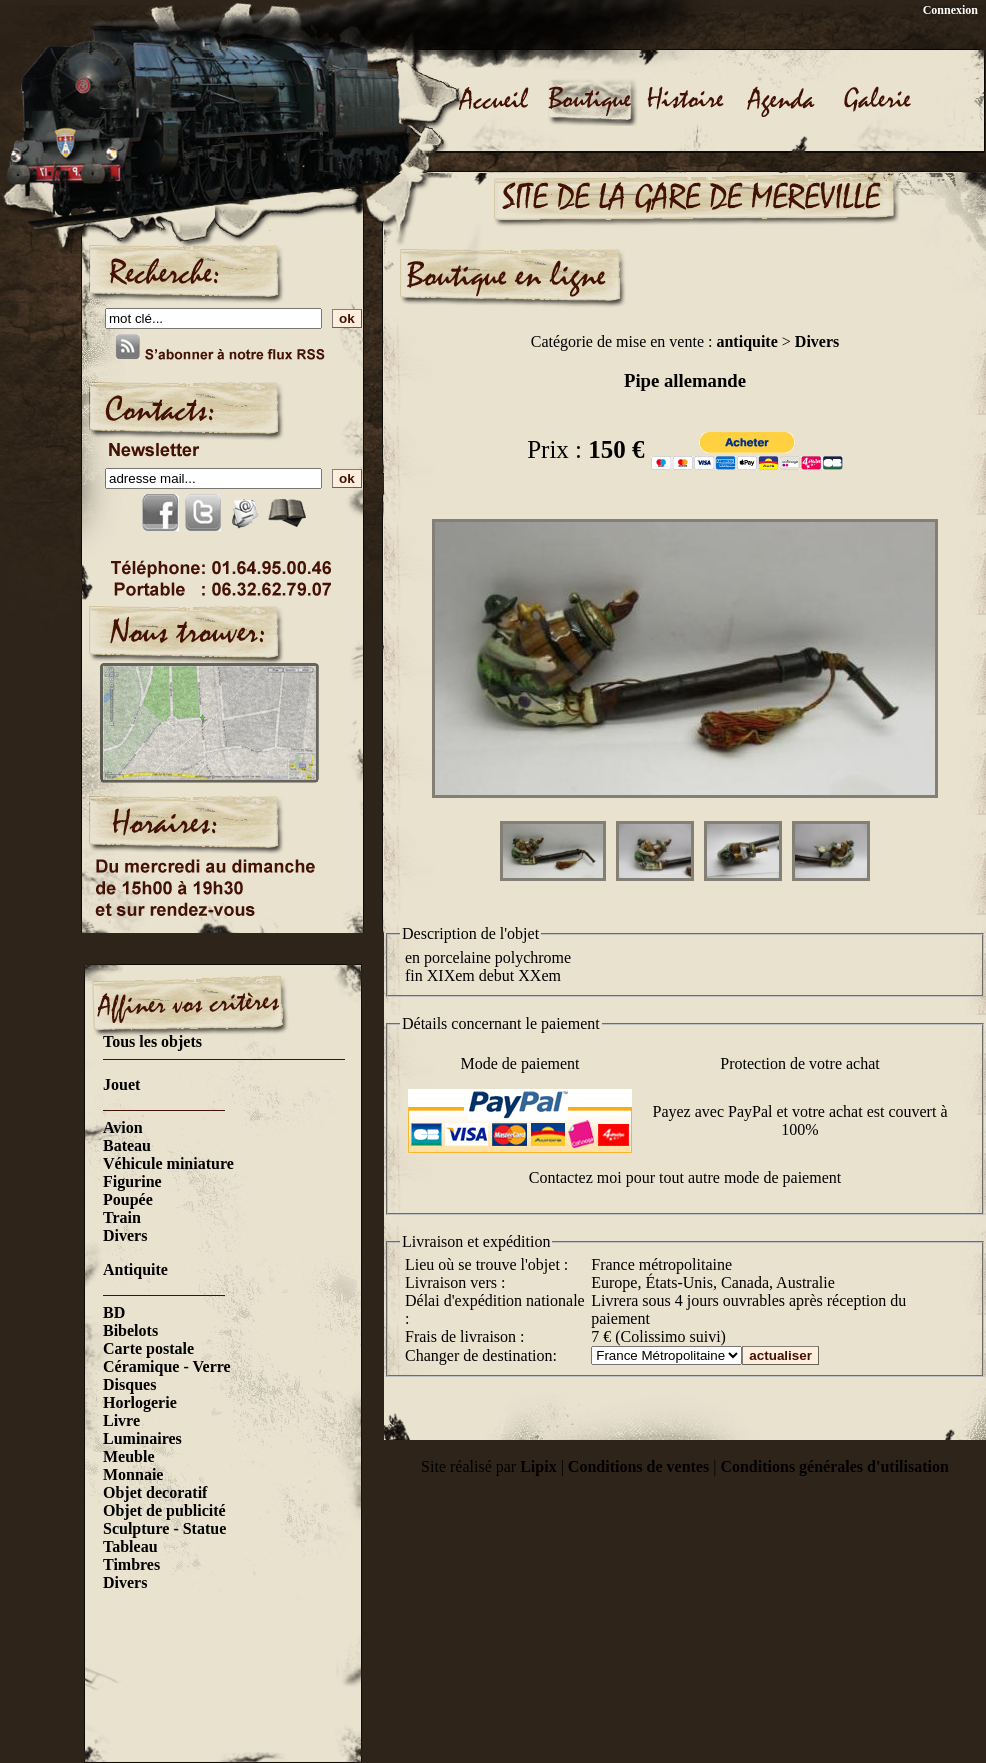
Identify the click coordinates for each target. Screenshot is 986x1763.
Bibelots (130, 1330)
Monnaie (133, 1474)
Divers (125, 1235)
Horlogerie (140, 1402)
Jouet (121, 1084)
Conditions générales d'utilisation (834, 1466)
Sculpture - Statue (164, 1528)
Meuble (129, 1456)
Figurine (132, 1181)
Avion (123, 1127)
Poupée (128, 1199)
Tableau (130, 1546)
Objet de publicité (164, 1510)
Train (122, 1217)
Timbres (131, 1564)
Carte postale (148, 1348)
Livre (121, 1420)
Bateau (127, 1145)
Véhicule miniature (168, 1163)
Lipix (538, 1466)
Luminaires (142, 1438)
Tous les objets (152, 1041)
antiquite (746, 341)
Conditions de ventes (638, 1466)
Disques (129, 1384)
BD (114, 1312)
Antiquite (135, 1269)
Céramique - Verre (167, 1366)
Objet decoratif (155, 1492)
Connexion (950, 10)
